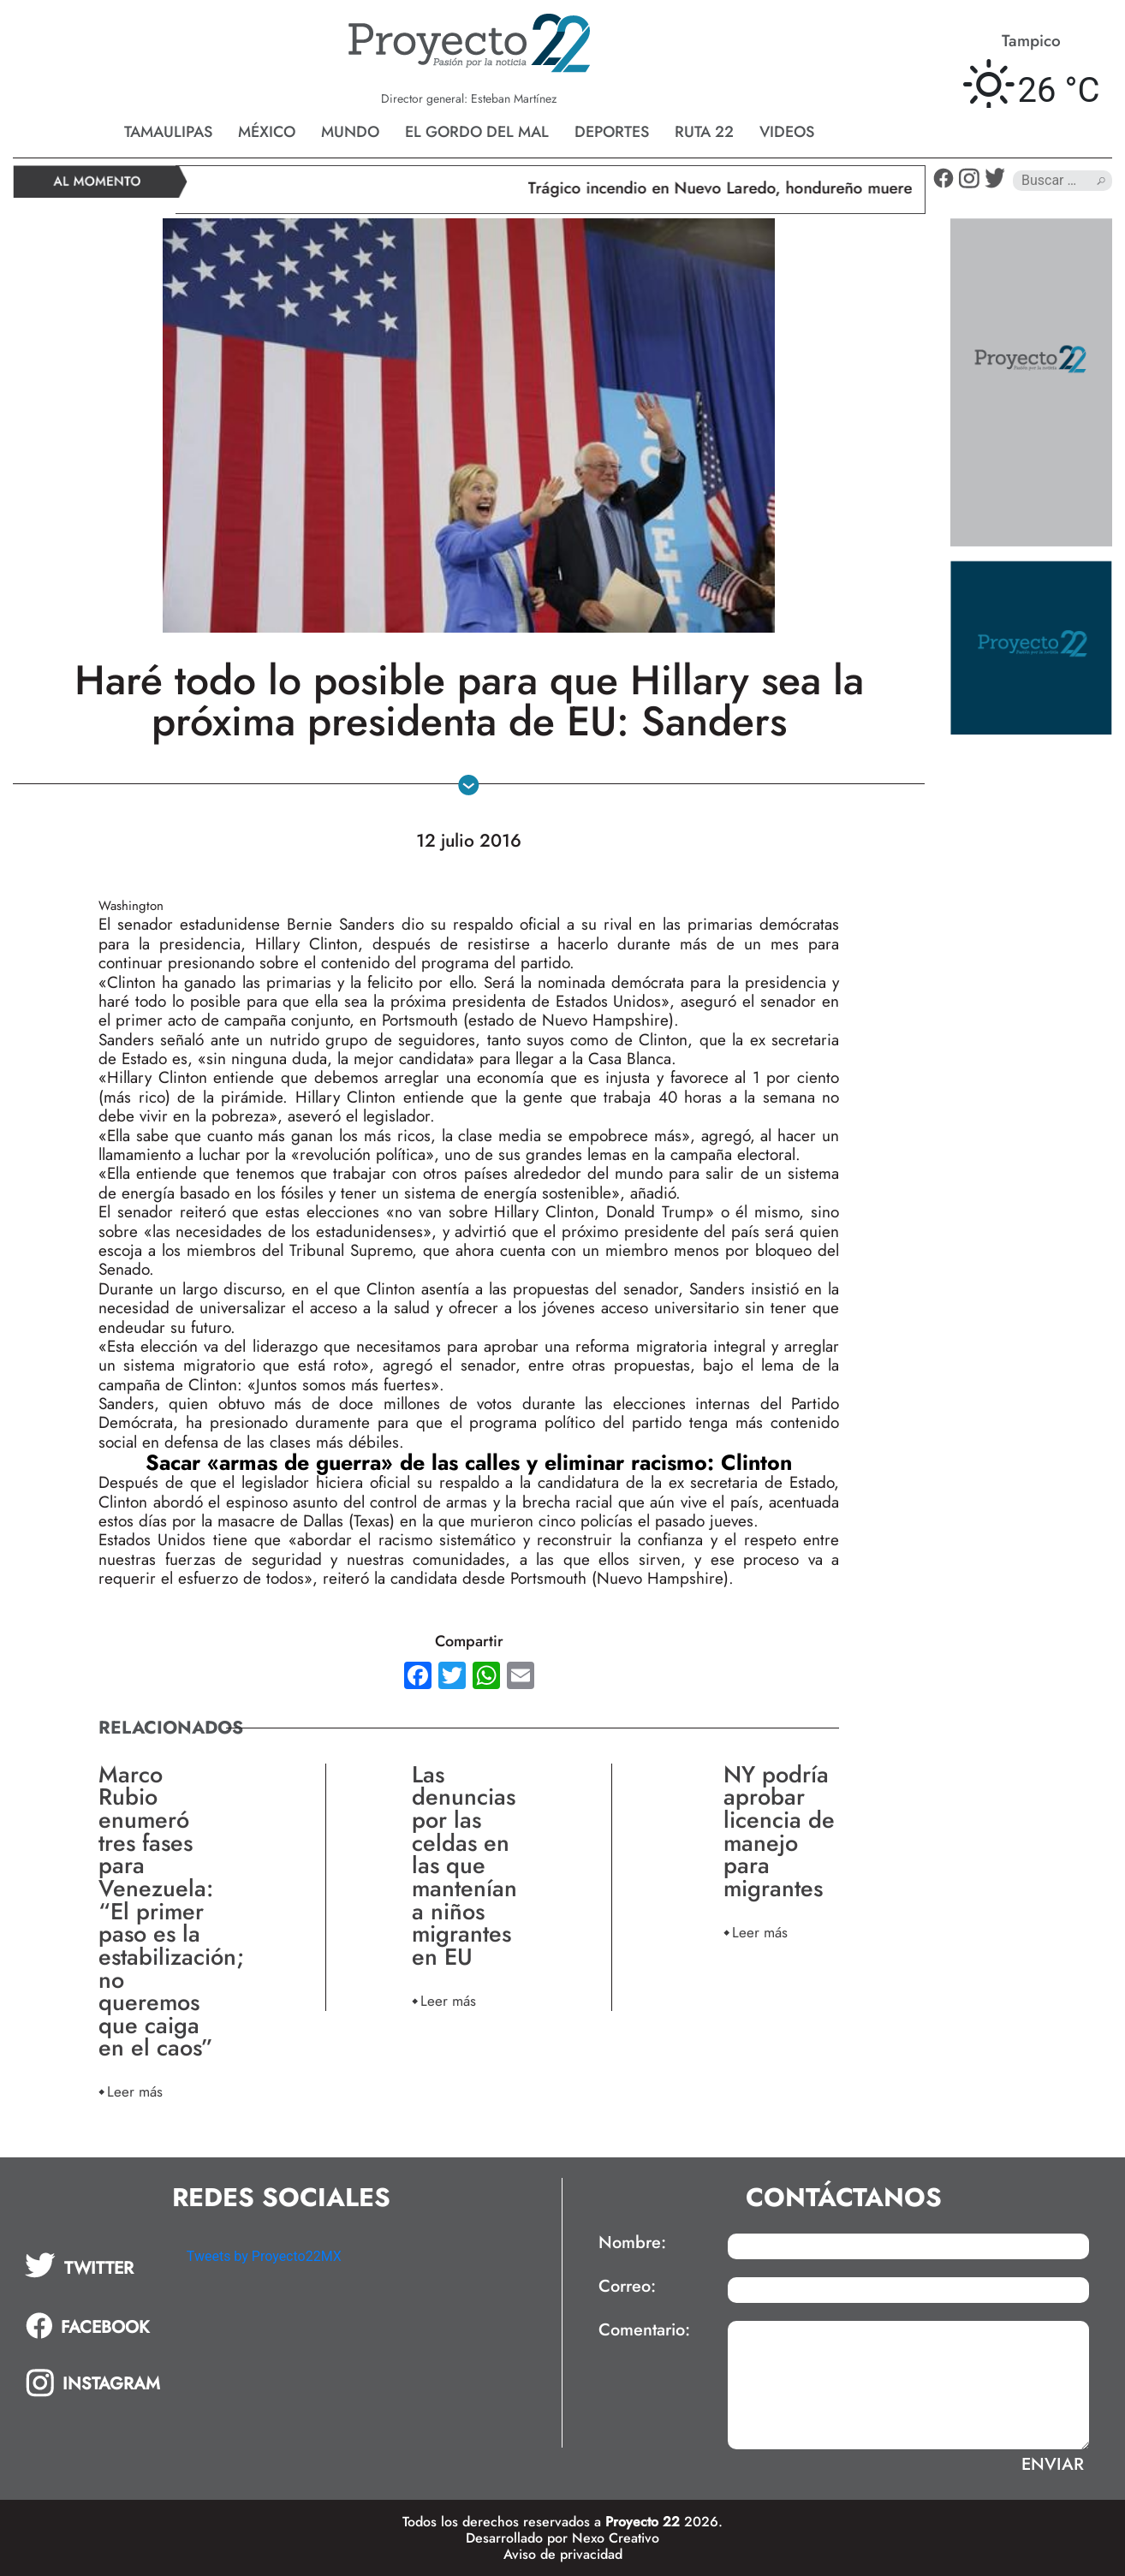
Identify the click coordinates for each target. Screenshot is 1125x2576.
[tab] (94, 2265)
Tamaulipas (168, 132)
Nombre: (632, 2243)
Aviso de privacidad (562, 2554)
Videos (786, 132)
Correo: (627, 2286)
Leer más (135, 2091)
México (266, 132)
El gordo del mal (477, 132)
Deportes (611, 132)
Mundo (350, 132)
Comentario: (644, 2330)
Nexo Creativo (615, 2538)
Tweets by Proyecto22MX (264, 2256)
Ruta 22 (704, 132)
